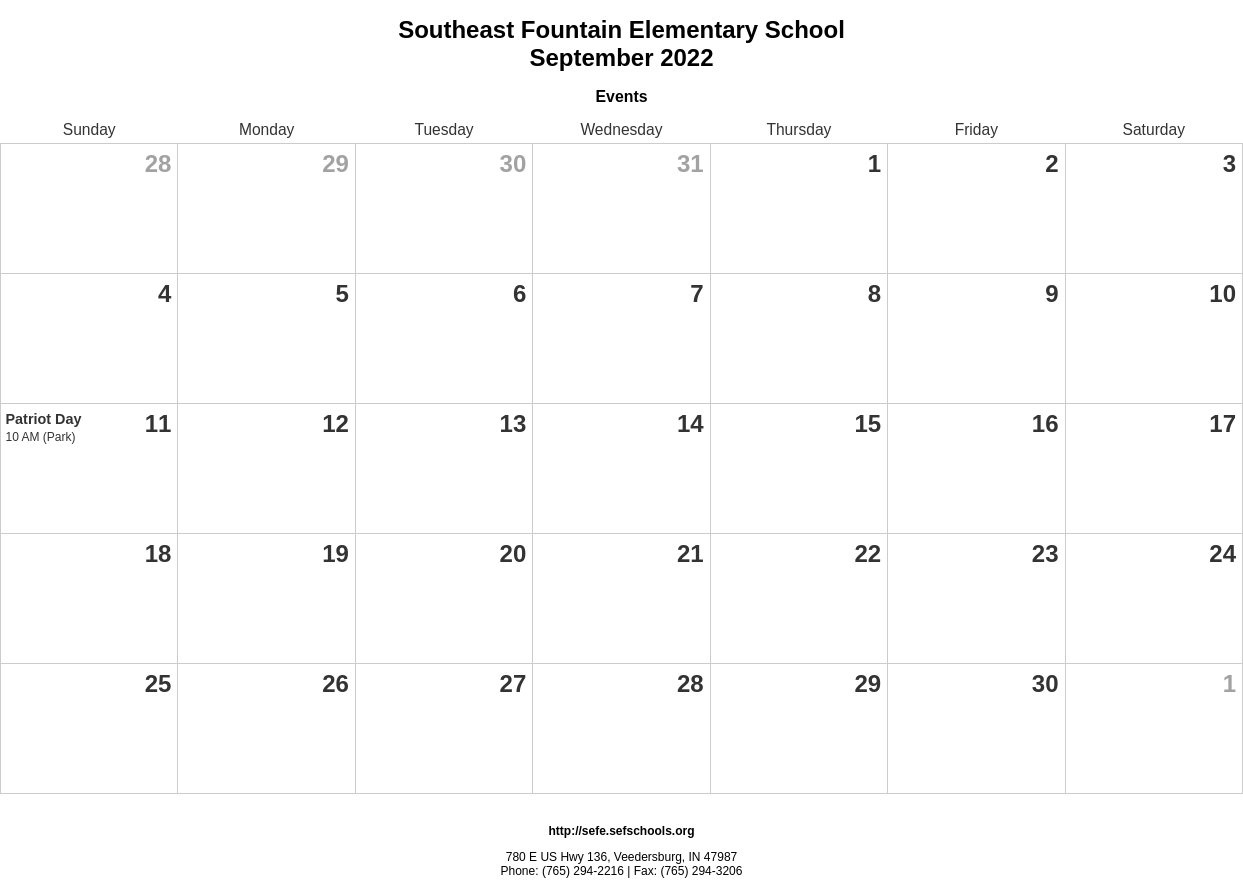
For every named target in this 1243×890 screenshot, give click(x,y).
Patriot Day (44, 419)
